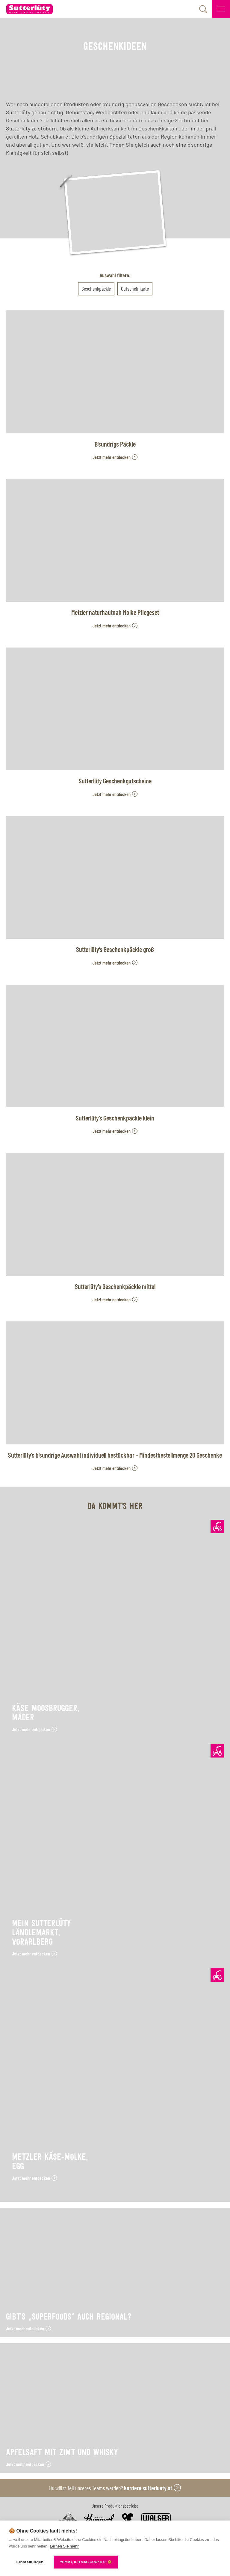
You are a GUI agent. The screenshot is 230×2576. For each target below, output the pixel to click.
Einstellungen (29, 2562)
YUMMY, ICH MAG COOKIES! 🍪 (86, 2562)
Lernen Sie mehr (64, 2546)
